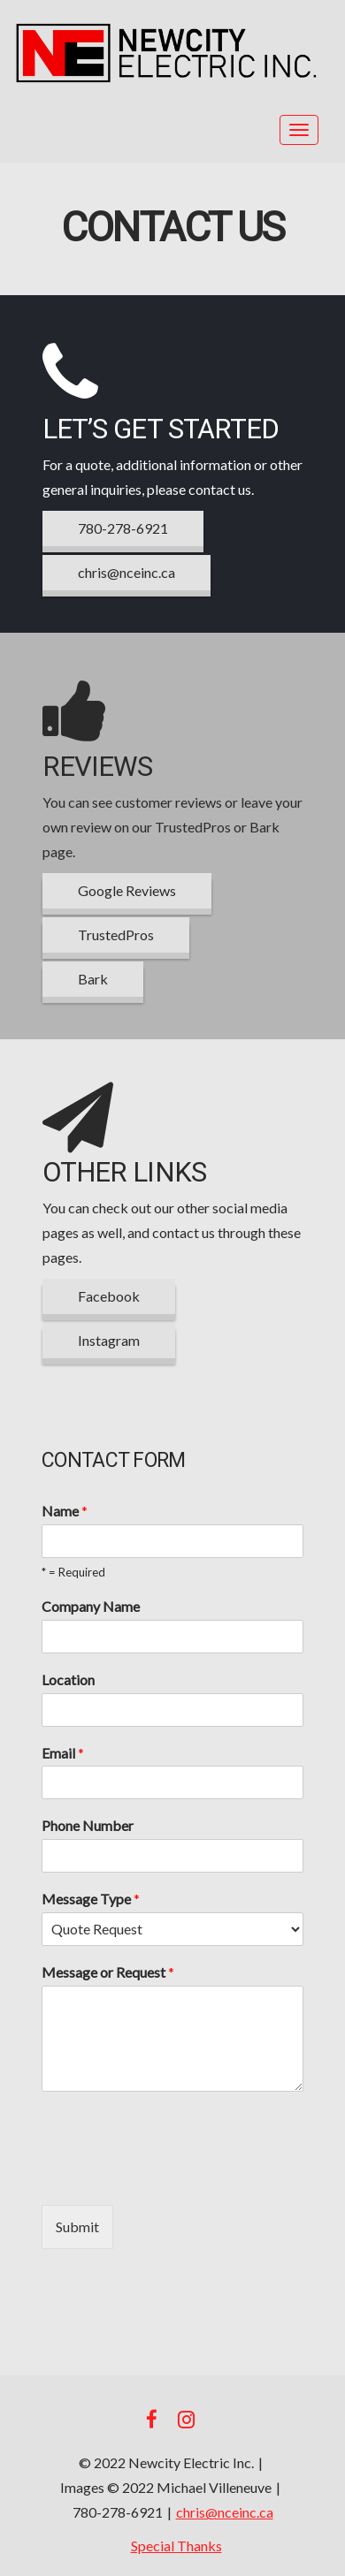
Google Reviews (127, 890)
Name (65, 1510)
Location (68, 1679)
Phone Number (88, 1825)
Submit (77, 2226)
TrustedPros (116, 934)
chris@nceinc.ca (126, 572)
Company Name (91, 1606)
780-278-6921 (123, 528)
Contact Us (172, 228)
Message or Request (108, 1972)
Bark (93, 978)
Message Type (91, 1898)
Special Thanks (176, 2545)
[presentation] (176, 2175)
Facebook (109, 1296)
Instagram (109, 1340)
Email (63, 1752)
